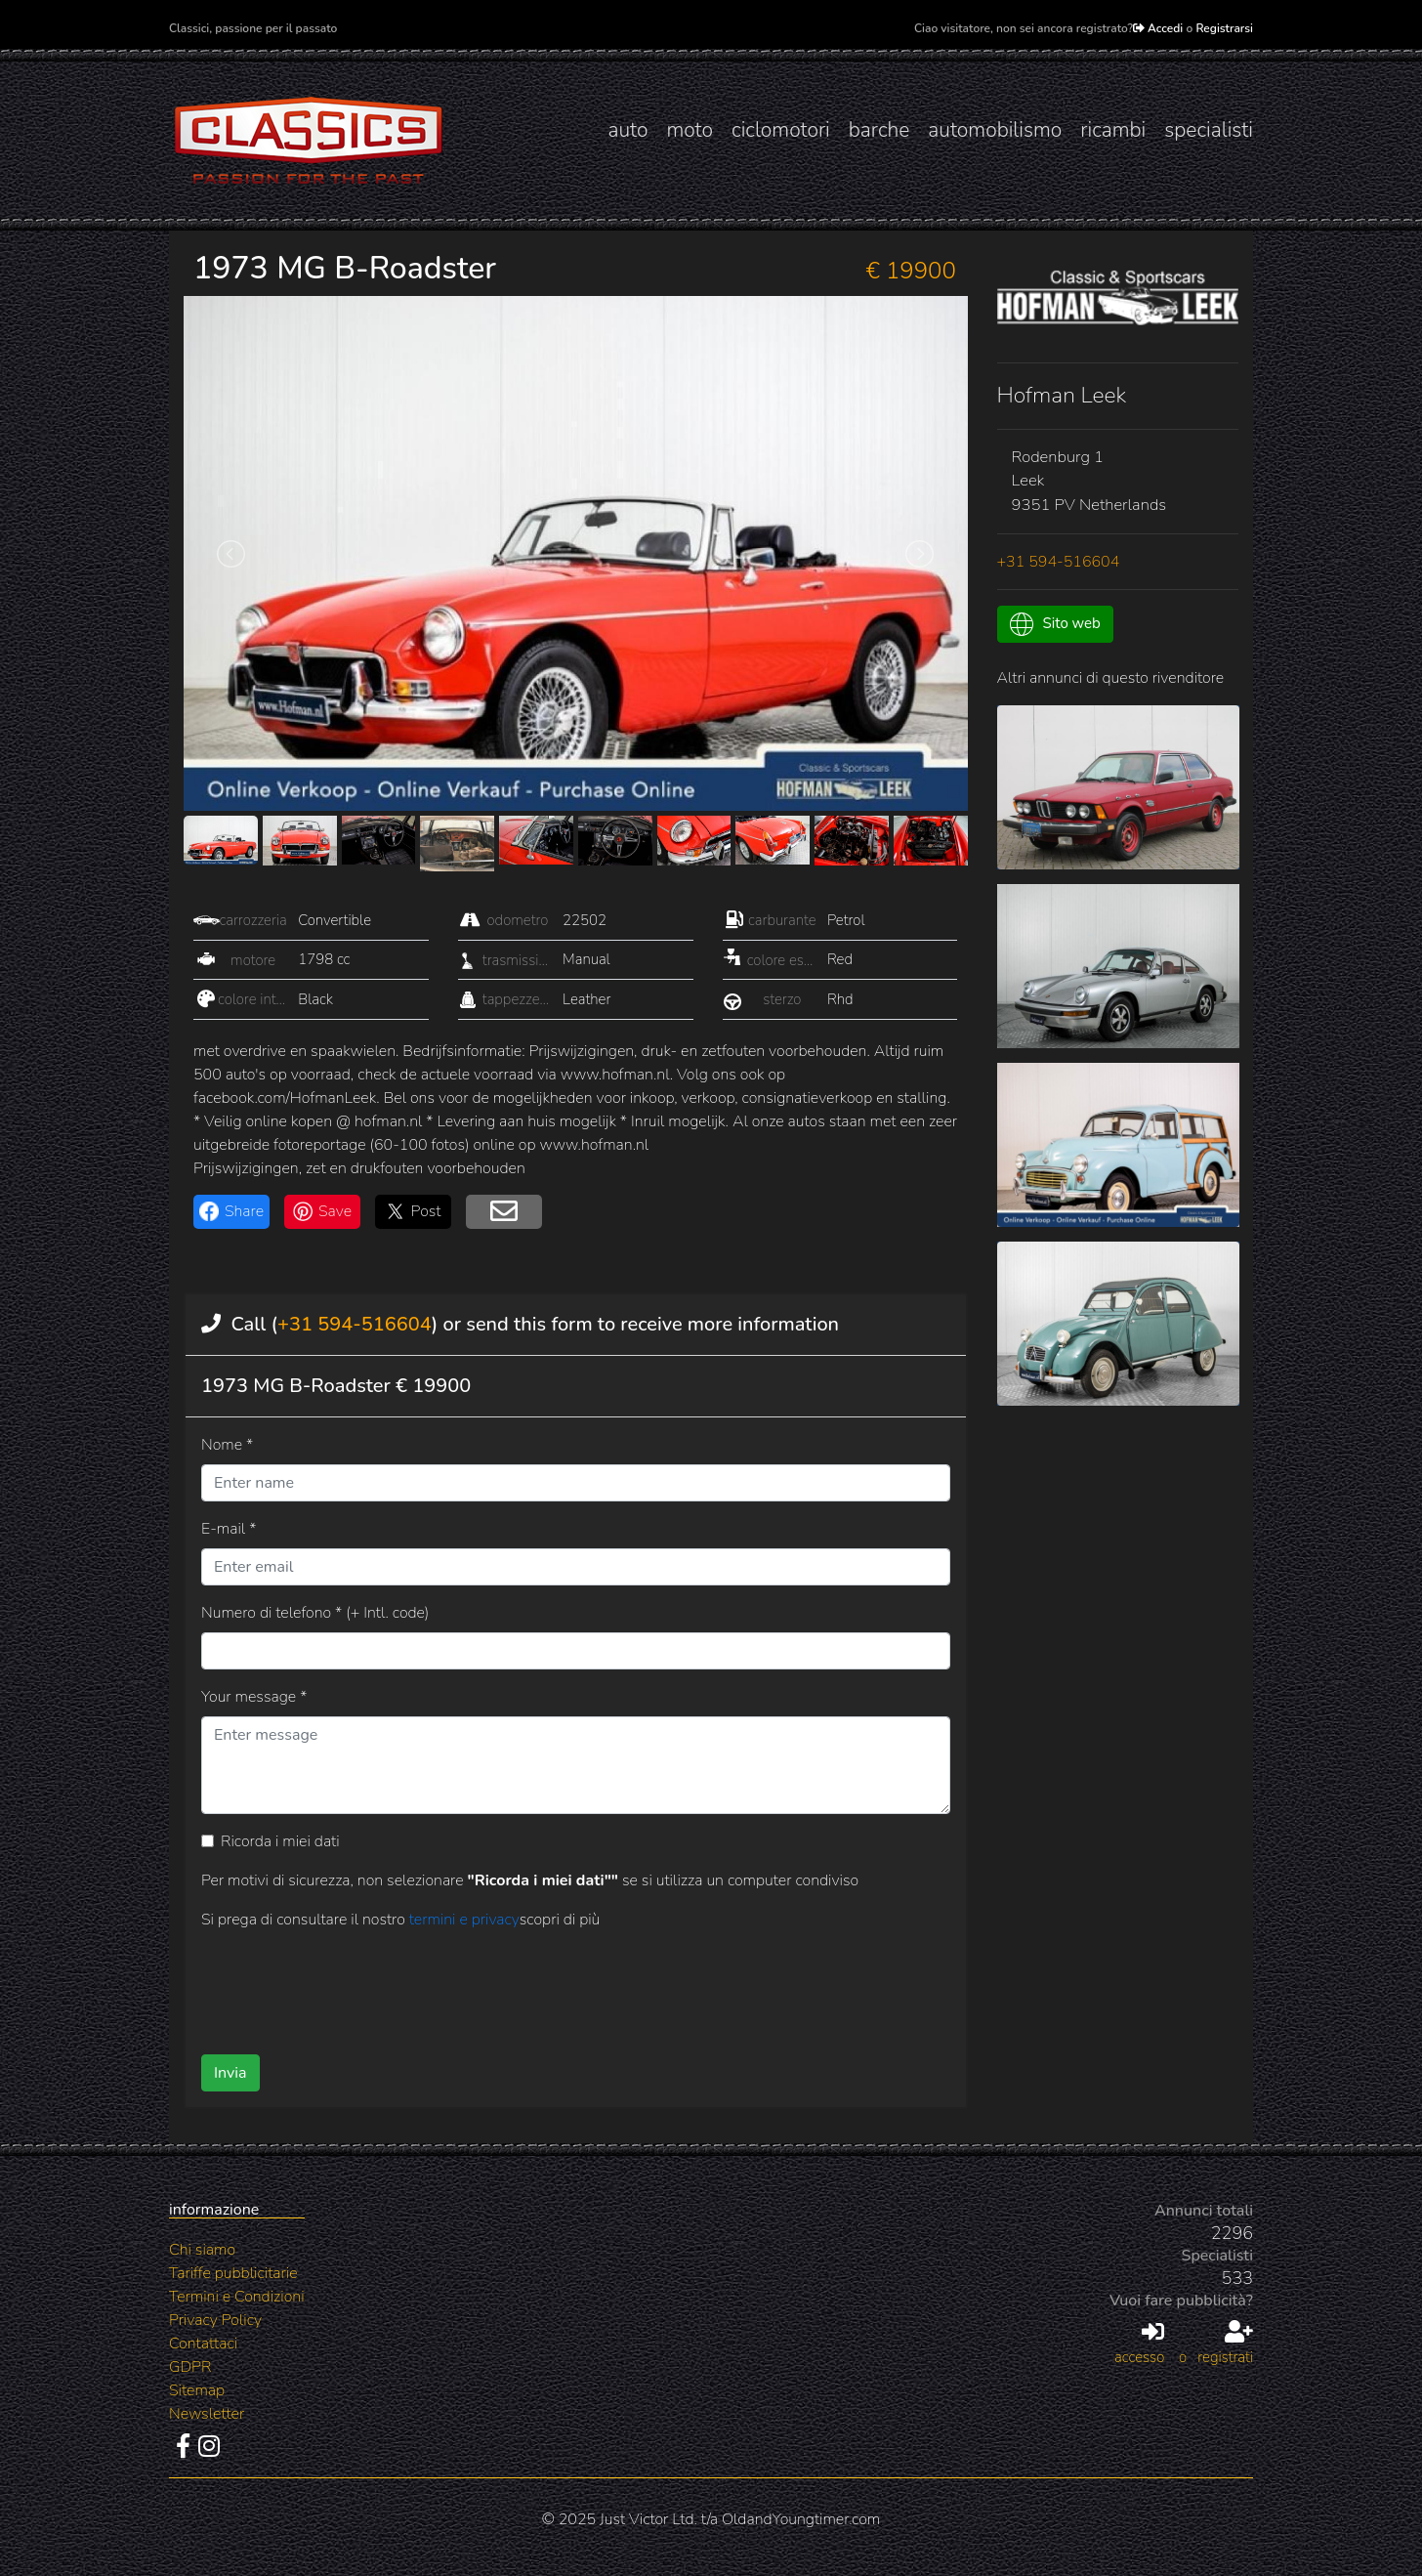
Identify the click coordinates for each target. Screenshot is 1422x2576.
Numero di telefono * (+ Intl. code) (315, 1613)
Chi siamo (202, 2249)
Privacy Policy (215, 2320)
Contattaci (203, 2343)
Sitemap (197, 2390)
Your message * (254, 1697)
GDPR (190, 2367)
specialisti (1208, 130)
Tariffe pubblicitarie (233, 2273)
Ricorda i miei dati (280, 1841)
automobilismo (995, 130)
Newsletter (206, 2414)
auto (627, 130)
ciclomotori (781, 130)
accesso (1139, 2343)
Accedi (1158, 28)
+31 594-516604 (354, 1324)
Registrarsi (1224, 28)
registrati (1225, 2343)
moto (689, 130)
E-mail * (228, 1529)
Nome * (227, 1445)
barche (879, 130)
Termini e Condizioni (237, 2296)
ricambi (1113, 130)
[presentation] (544, 1985)
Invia (230, 2073)
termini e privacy (464, 1919)
